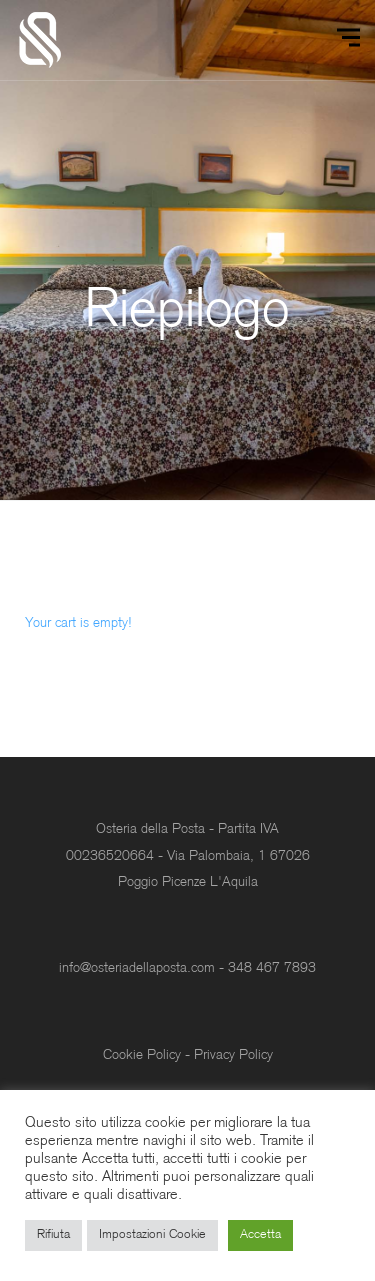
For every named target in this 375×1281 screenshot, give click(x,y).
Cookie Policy (142, 1055)
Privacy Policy (233, 1055)
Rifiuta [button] (53, 1235)
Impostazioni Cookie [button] (152, 1235)
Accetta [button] (260, 1235)
